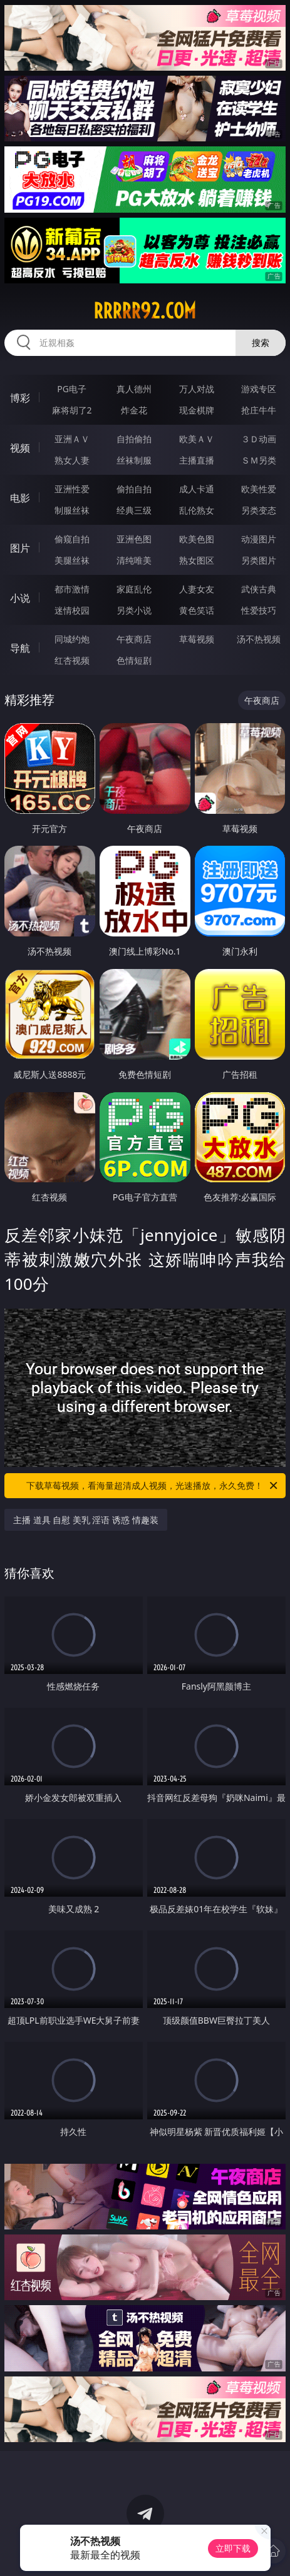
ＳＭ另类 (258, 460)
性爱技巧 (258, 610)
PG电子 (71, 389)
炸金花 (134, 410)
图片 (20, 548)
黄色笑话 (196, 610)
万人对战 (196, 389)
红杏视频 (72, 660)
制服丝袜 (72, 510)
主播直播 (196, 460)
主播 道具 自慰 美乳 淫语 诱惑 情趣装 (85, 1520)
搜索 (260, 342)
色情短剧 (134, 660)
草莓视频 (196, 639)
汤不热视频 (259, 639)
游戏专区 (258, 389)
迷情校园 (72, 610)
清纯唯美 (134, 560)
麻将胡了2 (72, 410)
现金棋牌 (196, 410)
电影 (20, 498)
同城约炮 (72, 639)
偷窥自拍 (72, 539)
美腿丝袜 (72, 560)
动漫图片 (258, 539)
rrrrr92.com (144, 310)
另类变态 (258, 510)
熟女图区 (196, 560)
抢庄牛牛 (258, 410)
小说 (20, 598)
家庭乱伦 (134, 589)
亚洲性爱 (72, 489)
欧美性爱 (258, 489)
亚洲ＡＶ (72, 439)
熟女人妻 (72, 460)
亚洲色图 (134, 539)
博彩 (20, 398)
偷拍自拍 (134, 489)
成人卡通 (196, 489)
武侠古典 (258, 589)
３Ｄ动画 (258, 439)
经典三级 (134, 510)
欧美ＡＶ (196, 439)
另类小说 (134, 610)
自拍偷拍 (134, 439)
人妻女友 (196, 589)
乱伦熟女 (196, 510)
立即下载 (233, 2548)
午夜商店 (134, 639)
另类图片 (258, 560)
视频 (20, 448)
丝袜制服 (134, 460)
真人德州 (134, 389)
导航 (20, 648)
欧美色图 (196, 539)
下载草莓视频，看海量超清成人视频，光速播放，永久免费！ (152, 1485)
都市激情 (72, 589)
